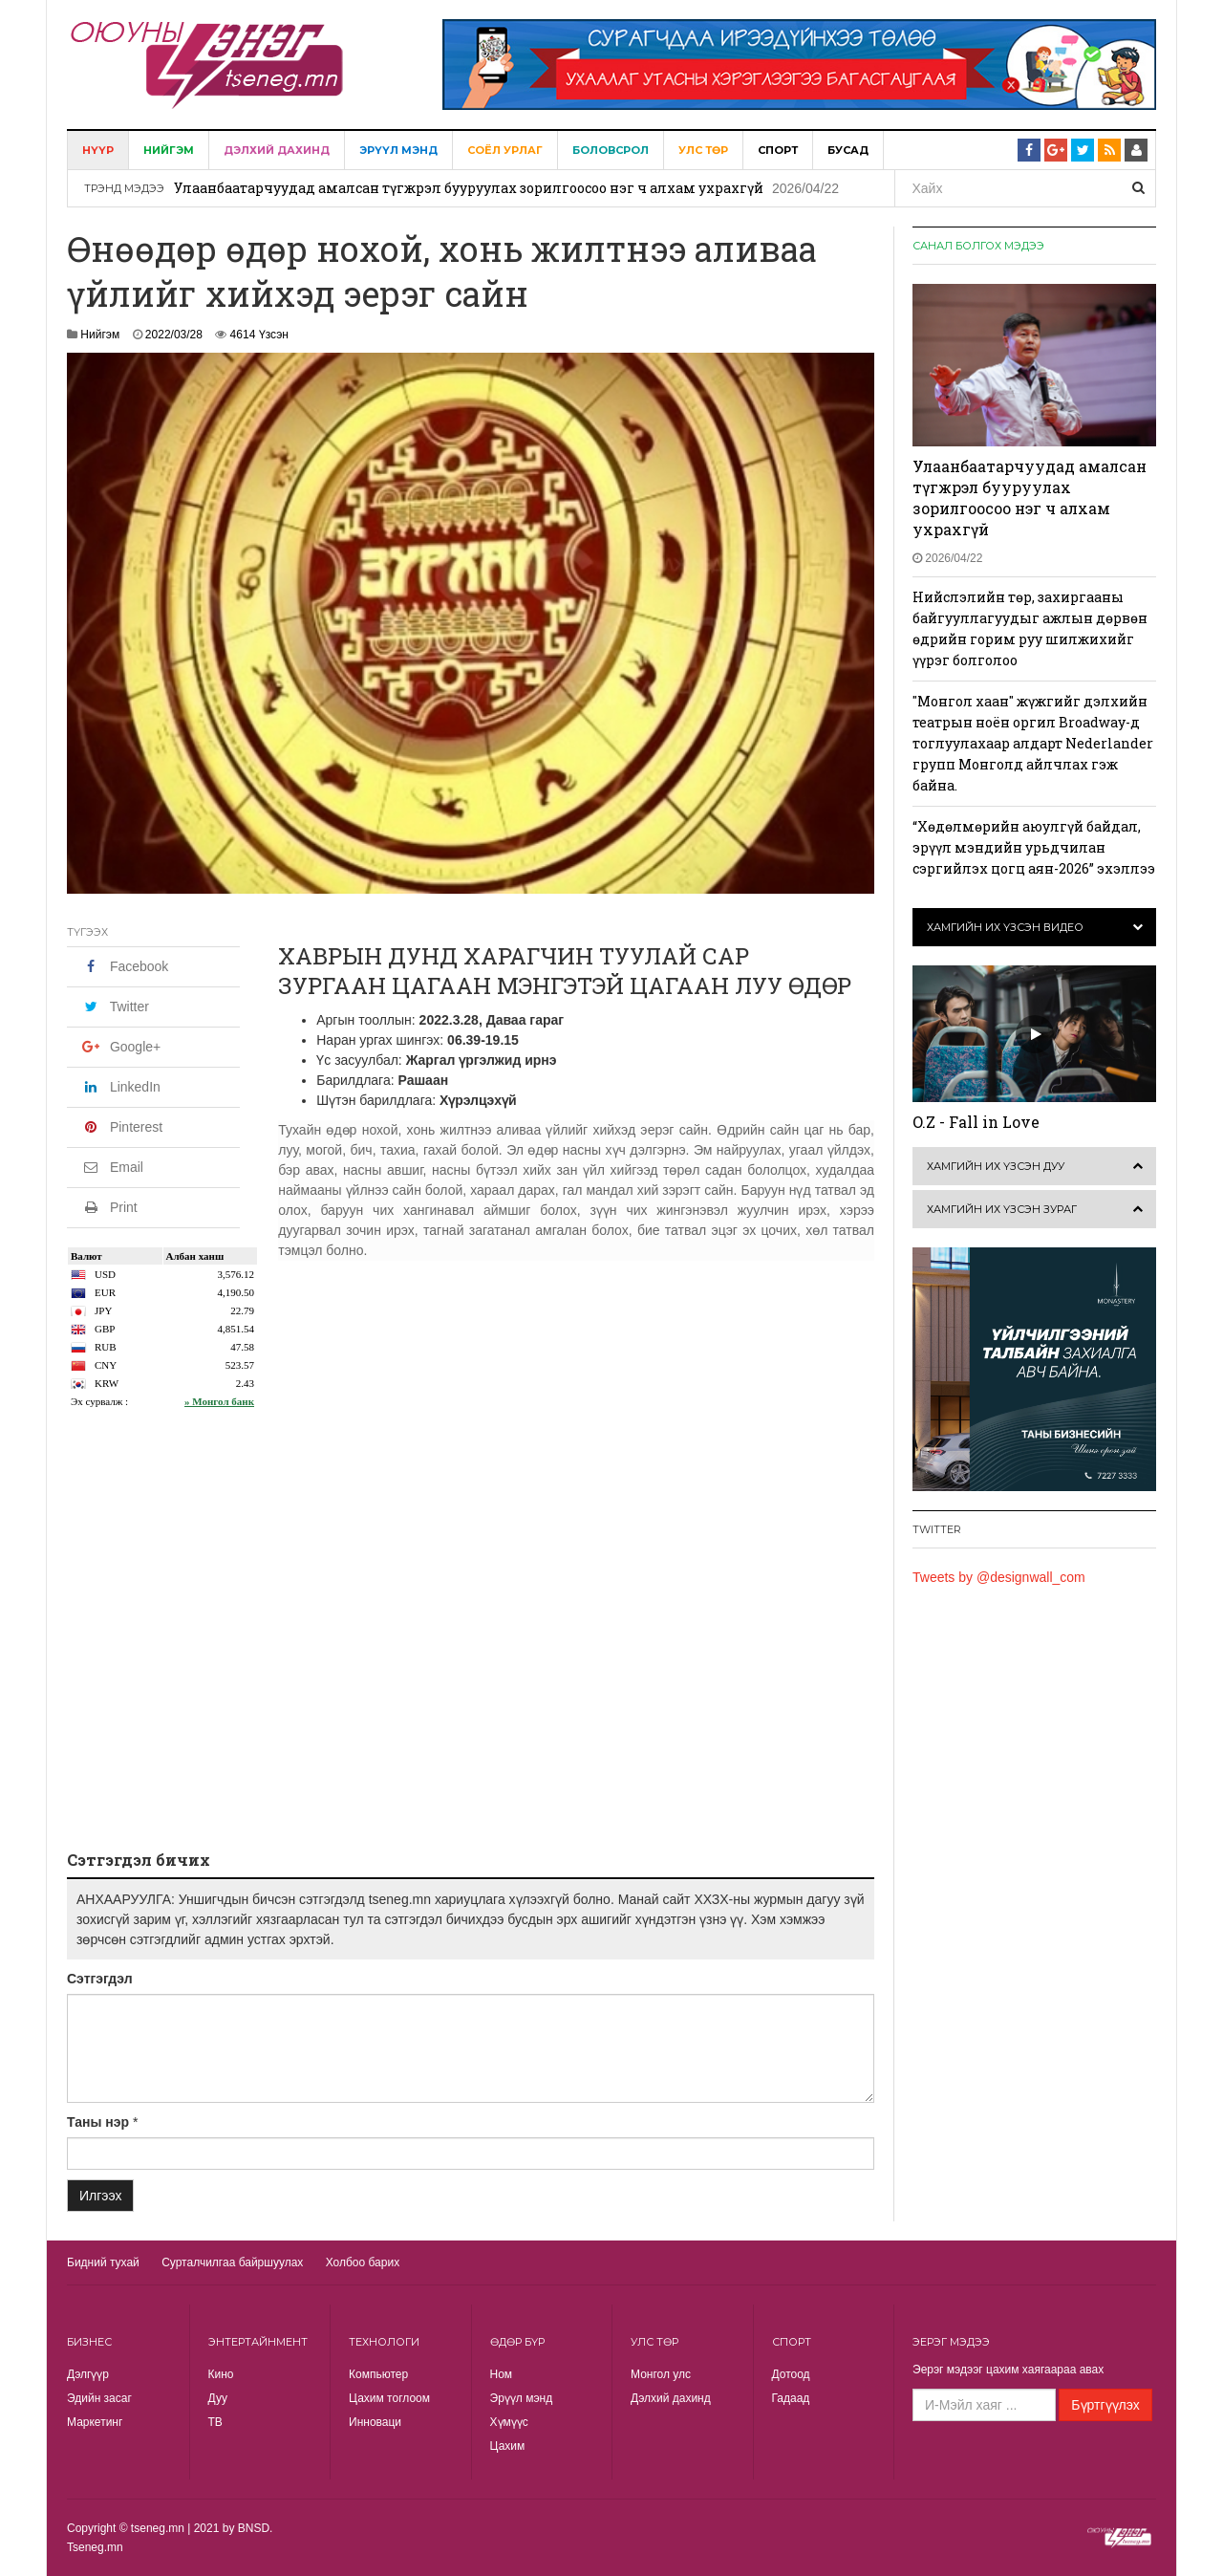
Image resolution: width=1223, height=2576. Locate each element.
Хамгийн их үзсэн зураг (1002, 1209)
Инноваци (375, 2422)
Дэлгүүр (88, 2374)
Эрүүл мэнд (398, 150)
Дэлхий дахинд (277, 150)
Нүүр (98, 150)
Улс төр (703, 150)
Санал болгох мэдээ (978, 245)
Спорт (778, 150)
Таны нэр (98, 2122)
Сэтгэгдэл (100, 1978)
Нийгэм (168, 150)
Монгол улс (661, 2374)
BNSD (253, 2528)
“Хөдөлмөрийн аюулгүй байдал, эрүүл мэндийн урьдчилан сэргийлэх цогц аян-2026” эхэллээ (1033, 847)
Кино (221, 2374)
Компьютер (378, 2374)
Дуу (217, 2398)
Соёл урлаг (505, 150)
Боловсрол (610, 150)
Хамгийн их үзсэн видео (1005, 927)
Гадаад (791, 2398)
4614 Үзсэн (259, 334)
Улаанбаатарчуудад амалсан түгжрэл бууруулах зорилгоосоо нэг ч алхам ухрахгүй (468, 188)
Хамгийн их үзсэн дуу (995, 1166)
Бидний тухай (103, 2262)
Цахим (508, 2446)
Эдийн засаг (99, 2398)
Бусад (848, 150)
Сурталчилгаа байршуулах (232, 2262)
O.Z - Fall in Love (976, 1122)
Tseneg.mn (95, 2547)
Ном (501, 2374)
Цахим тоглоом (389, 2398)
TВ (215, 2422)
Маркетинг (94, 2422)
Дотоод (791, 2374)
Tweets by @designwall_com (998, 1577)
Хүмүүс (509, 2422)
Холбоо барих (362, 2262)
